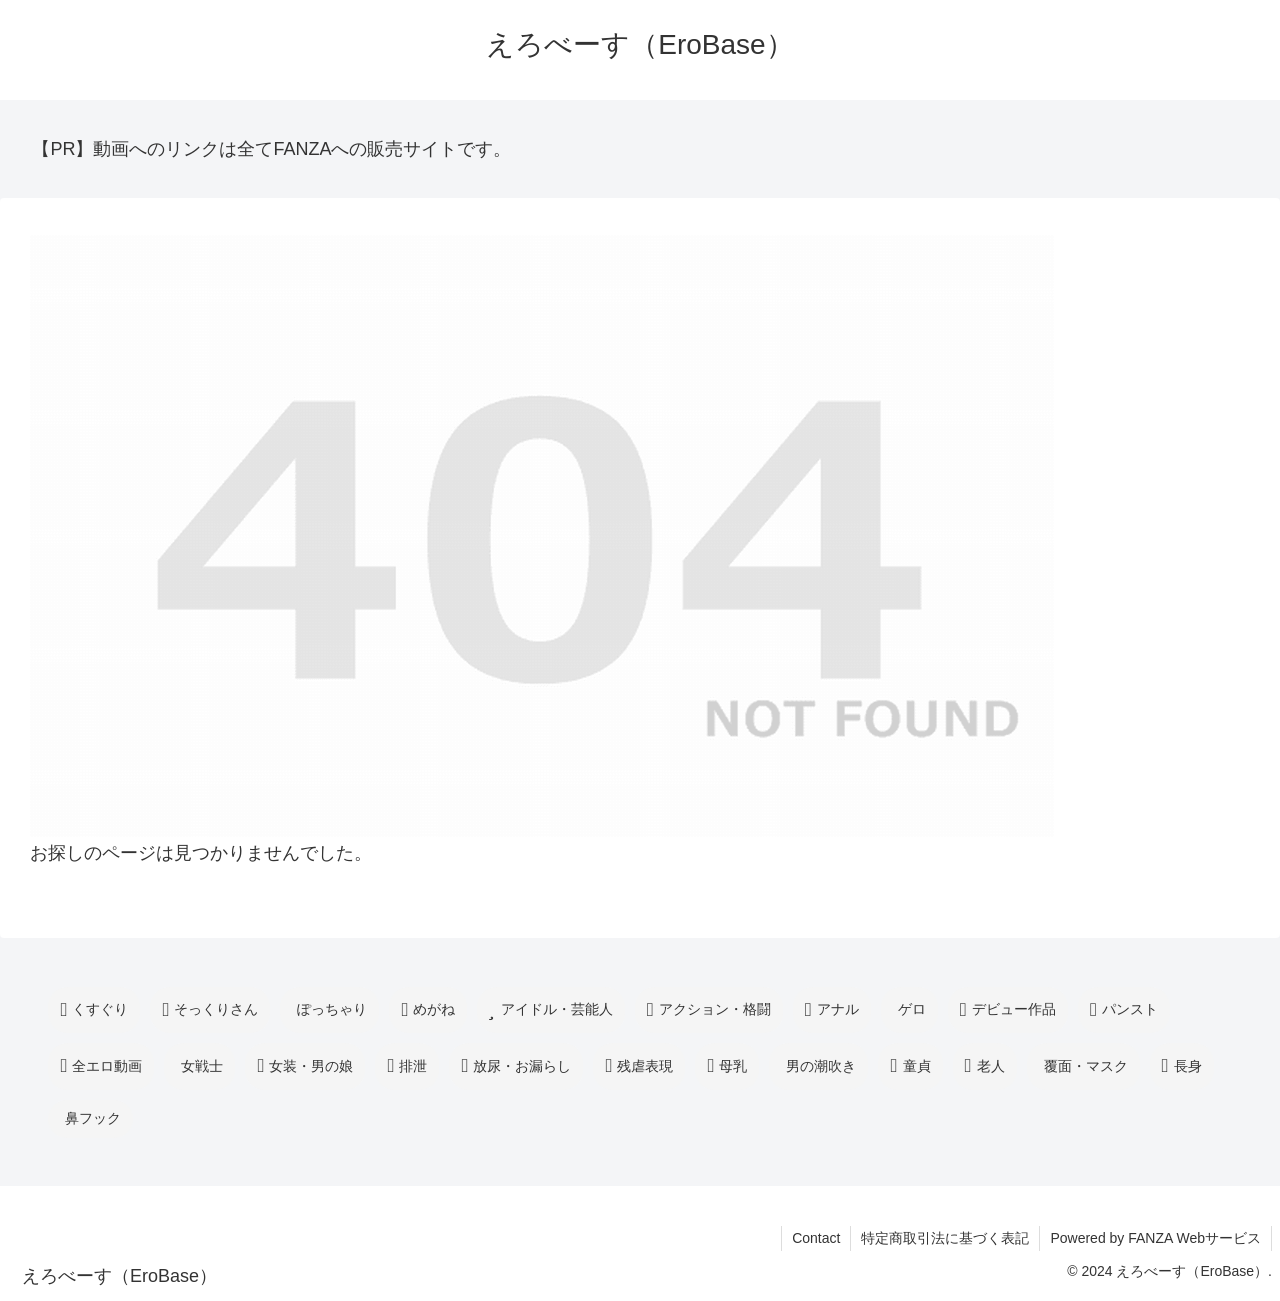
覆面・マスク (1086, 1066)
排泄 (407, 1066)
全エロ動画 (101, 1066)
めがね (428, 1010)
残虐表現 (639, 1066)
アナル (832, 1010)
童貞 (910, 1066)
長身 (1182, 1066)
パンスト (1124, 1010)
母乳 (727, 1066)
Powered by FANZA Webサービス (1155, 1238)
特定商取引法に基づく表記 (945, 1238)
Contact (816, 1238)
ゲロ (912, 1009)
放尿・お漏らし (516, 1066)
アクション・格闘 (709, 1010)
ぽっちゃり (332, 1009)
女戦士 (202, 1066)
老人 (985, 1066)
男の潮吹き (821, 1066)
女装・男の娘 (305, 1066)
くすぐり (94, 1010)
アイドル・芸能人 (550, 1010)
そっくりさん (210, 1010)
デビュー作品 (1008, 1010)
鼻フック (93, 1118)
